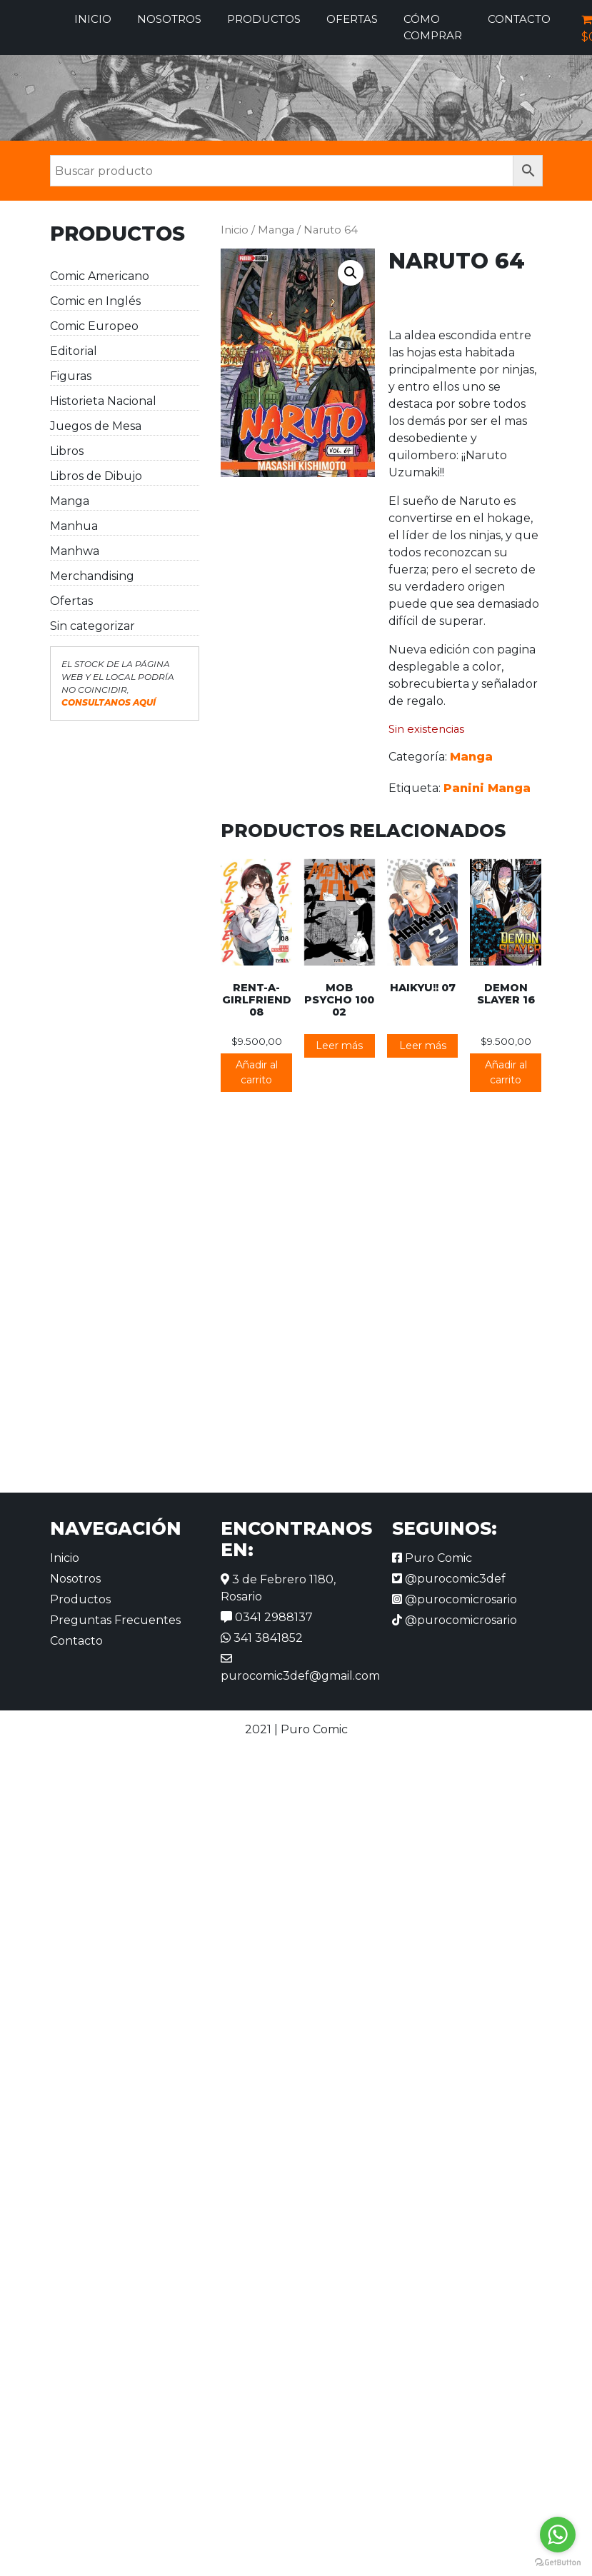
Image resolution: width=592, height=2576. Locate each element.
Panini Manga (487, 788)
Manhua (74, 526)
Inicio (92, 19)
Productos (264, 19)
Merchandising (92, 576)
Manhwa (74, 551)
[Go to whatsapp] (558, 2534)
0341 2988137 (267, 1617)
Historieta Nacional (103, 401)
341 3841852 (262, 1638)
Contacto (519, 19)
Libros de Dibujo (96, 476)
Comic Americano (99, 276)
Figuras (70, 376)
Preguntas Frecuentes (115, 1620)
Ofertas (352, 19)
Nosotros (169, 19)
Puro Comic (432, 1558)
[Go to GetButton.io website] (558, 2561)
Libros (67, 451)
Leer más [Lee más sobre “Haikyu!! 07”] (422, 1045)
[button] (350, 273)
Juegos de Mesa (95, 426)
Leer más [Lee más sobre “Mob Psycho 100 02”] (339, 1045)
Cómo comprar (432, 27)
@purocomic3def (449, 1578)
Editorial (73, 351)
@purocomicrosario (454, 1599)
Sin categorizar (92, 626)
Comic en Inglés (95, 301)
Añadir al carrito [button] (257, 1072)
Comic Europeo (94, 326)
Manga (69, 501)
